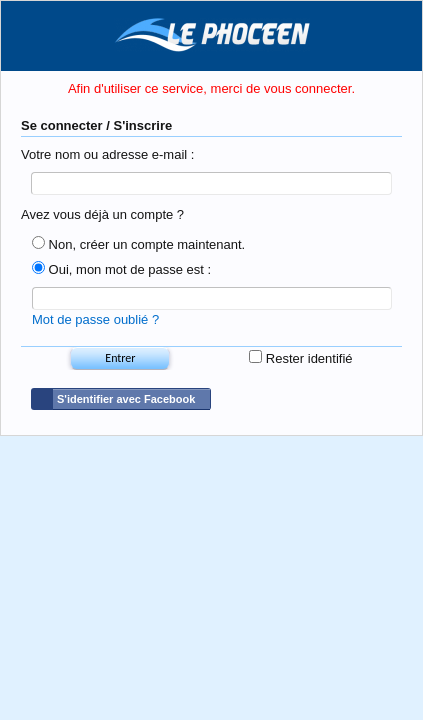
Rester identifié (300, 365)
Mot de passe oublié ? (95, 326)
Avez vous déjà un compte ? (102, 218)
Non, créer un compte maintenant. (138, 248)
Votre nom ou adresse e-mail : (107, 154)
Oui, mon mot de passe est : (121, 273)
